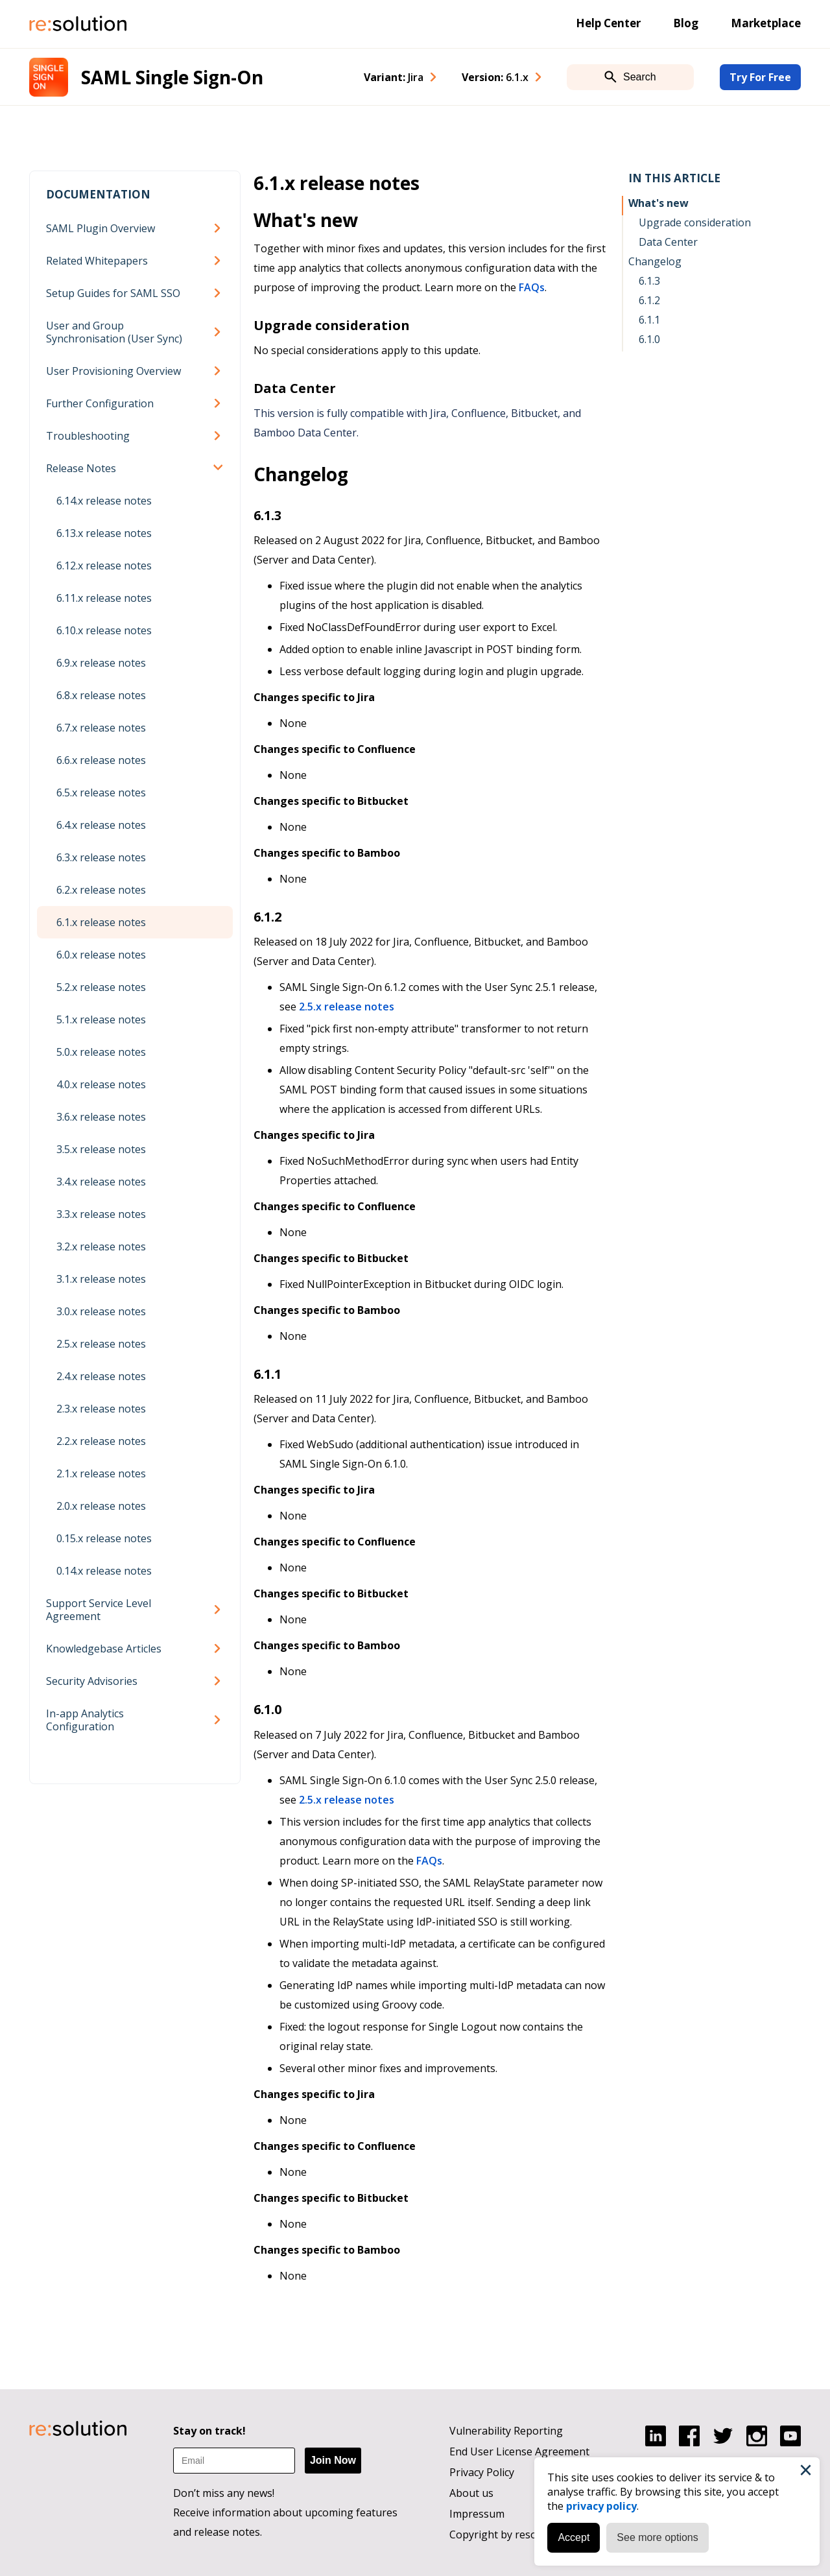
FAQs (532, 287)
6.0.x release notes (101, 955)
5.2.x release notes (101, 987)
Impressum (476, 2514)
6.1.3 (649, 281)
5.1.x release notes (101, 1019)
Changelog (655, 261)
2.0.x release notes (101, 1506)
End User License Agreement (519, 2451)
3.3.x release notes (101, 1214)
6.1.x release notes (101, 922)
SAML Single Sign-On (172, 77)
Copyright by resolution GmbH (524, 2534)
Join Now (333, 2460)
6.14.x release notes (104, 501)
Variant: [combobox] (393, 77)
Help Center (608, 23)
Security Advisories (91, 1681)
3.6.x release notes (101, 1117)
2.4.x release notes (101, 1376)
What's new (658, 203)
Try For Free (760, 77)
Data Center (668, 242)
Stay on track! (209, 2431)
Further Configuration (100, 403)
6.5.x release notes (101, 792)
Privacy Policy (481, 2472)
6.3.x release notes (101, 857)
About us (471, 2493)
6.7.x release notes (101, 728)
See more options (654, 2534)
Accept (571, 2534)
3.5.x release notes (101, 1149)
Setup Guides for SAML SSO (113, 293)
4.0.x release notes (101, 1084)
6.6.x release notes (101, 760)
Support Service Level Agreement (98, 1609)
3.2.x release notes (101, 1246)
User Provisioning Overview (113, 371)
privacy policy (598, 2503)
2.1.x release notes (101, 1473)
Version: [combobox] (495, 77)
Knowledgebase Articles (103, 1648)
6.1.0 (649, 339)
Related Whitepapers (97, 261)
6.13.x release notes (104, 533)
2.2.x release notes (101, 1441)
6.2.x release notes (101, 890)
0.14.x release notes (104, 1571)
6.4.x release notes (101, 825)
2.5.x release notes (101, 1344)
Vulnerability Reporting (506, 2431)
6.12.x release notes (104, 565)
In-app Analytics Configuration (85, 1720)
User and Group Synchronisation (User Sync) (114, 332)
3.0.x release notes (101, 1311)
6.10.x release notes (104, 630)
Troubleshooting (88, 436)
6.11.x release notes (104, 598)
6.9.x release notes (101, 663)
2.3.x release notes (101, 1408)
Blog (685, 23)
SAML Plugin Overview (100, 228)
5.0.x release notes (101, 1052)
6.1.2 (649, 300)
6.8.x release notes (101, 695)
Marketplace (766, 23)
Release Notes (81, 468)
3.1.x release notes (101, 1279)
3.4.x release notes (101, 1182)
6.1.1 (649, 320)
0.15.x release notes (104, 1538)
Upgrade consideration (695, 222)
